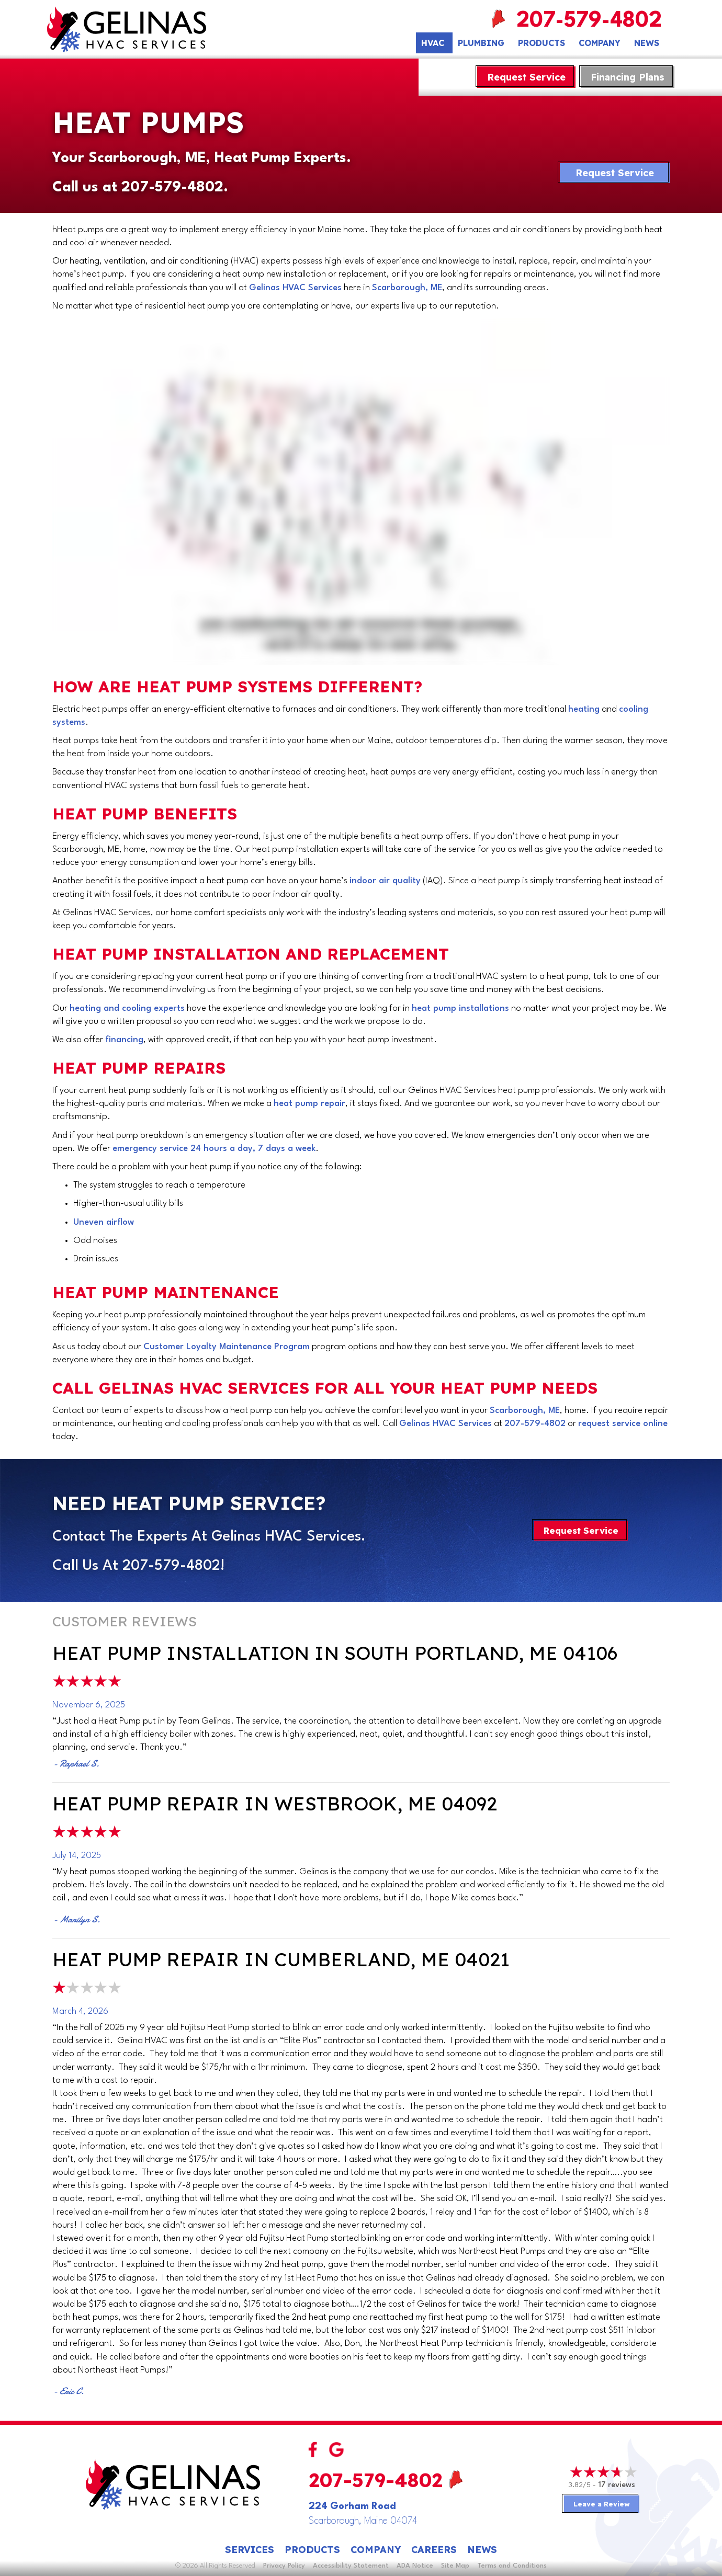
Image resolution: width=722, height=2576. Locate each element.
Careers (434, 2550)
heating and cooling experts (127, 1008)
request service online (623, 1423)
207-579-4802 (591, 21)
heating (584, 709)
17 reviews (616, 2485)
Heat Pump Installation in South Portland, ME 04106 (334, 1653)
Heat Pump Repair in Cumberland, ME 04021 (281, 1959)
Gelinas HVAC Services (295, 287)
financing (124, 1039)
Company (600, 43)
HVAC (432, 43)
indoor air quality (385, 880)
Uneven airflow (103, 1222)
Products (541, 43)
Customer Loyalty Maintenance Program (226, 1346)
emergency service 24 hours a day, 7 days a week (213, 1148)
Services (249, 2550)
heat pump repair (309, 1103)
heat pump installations (460, 1008)
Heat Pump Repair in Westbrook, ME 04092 (274, 1803)
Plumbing (481, 43)
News (646, 43)
